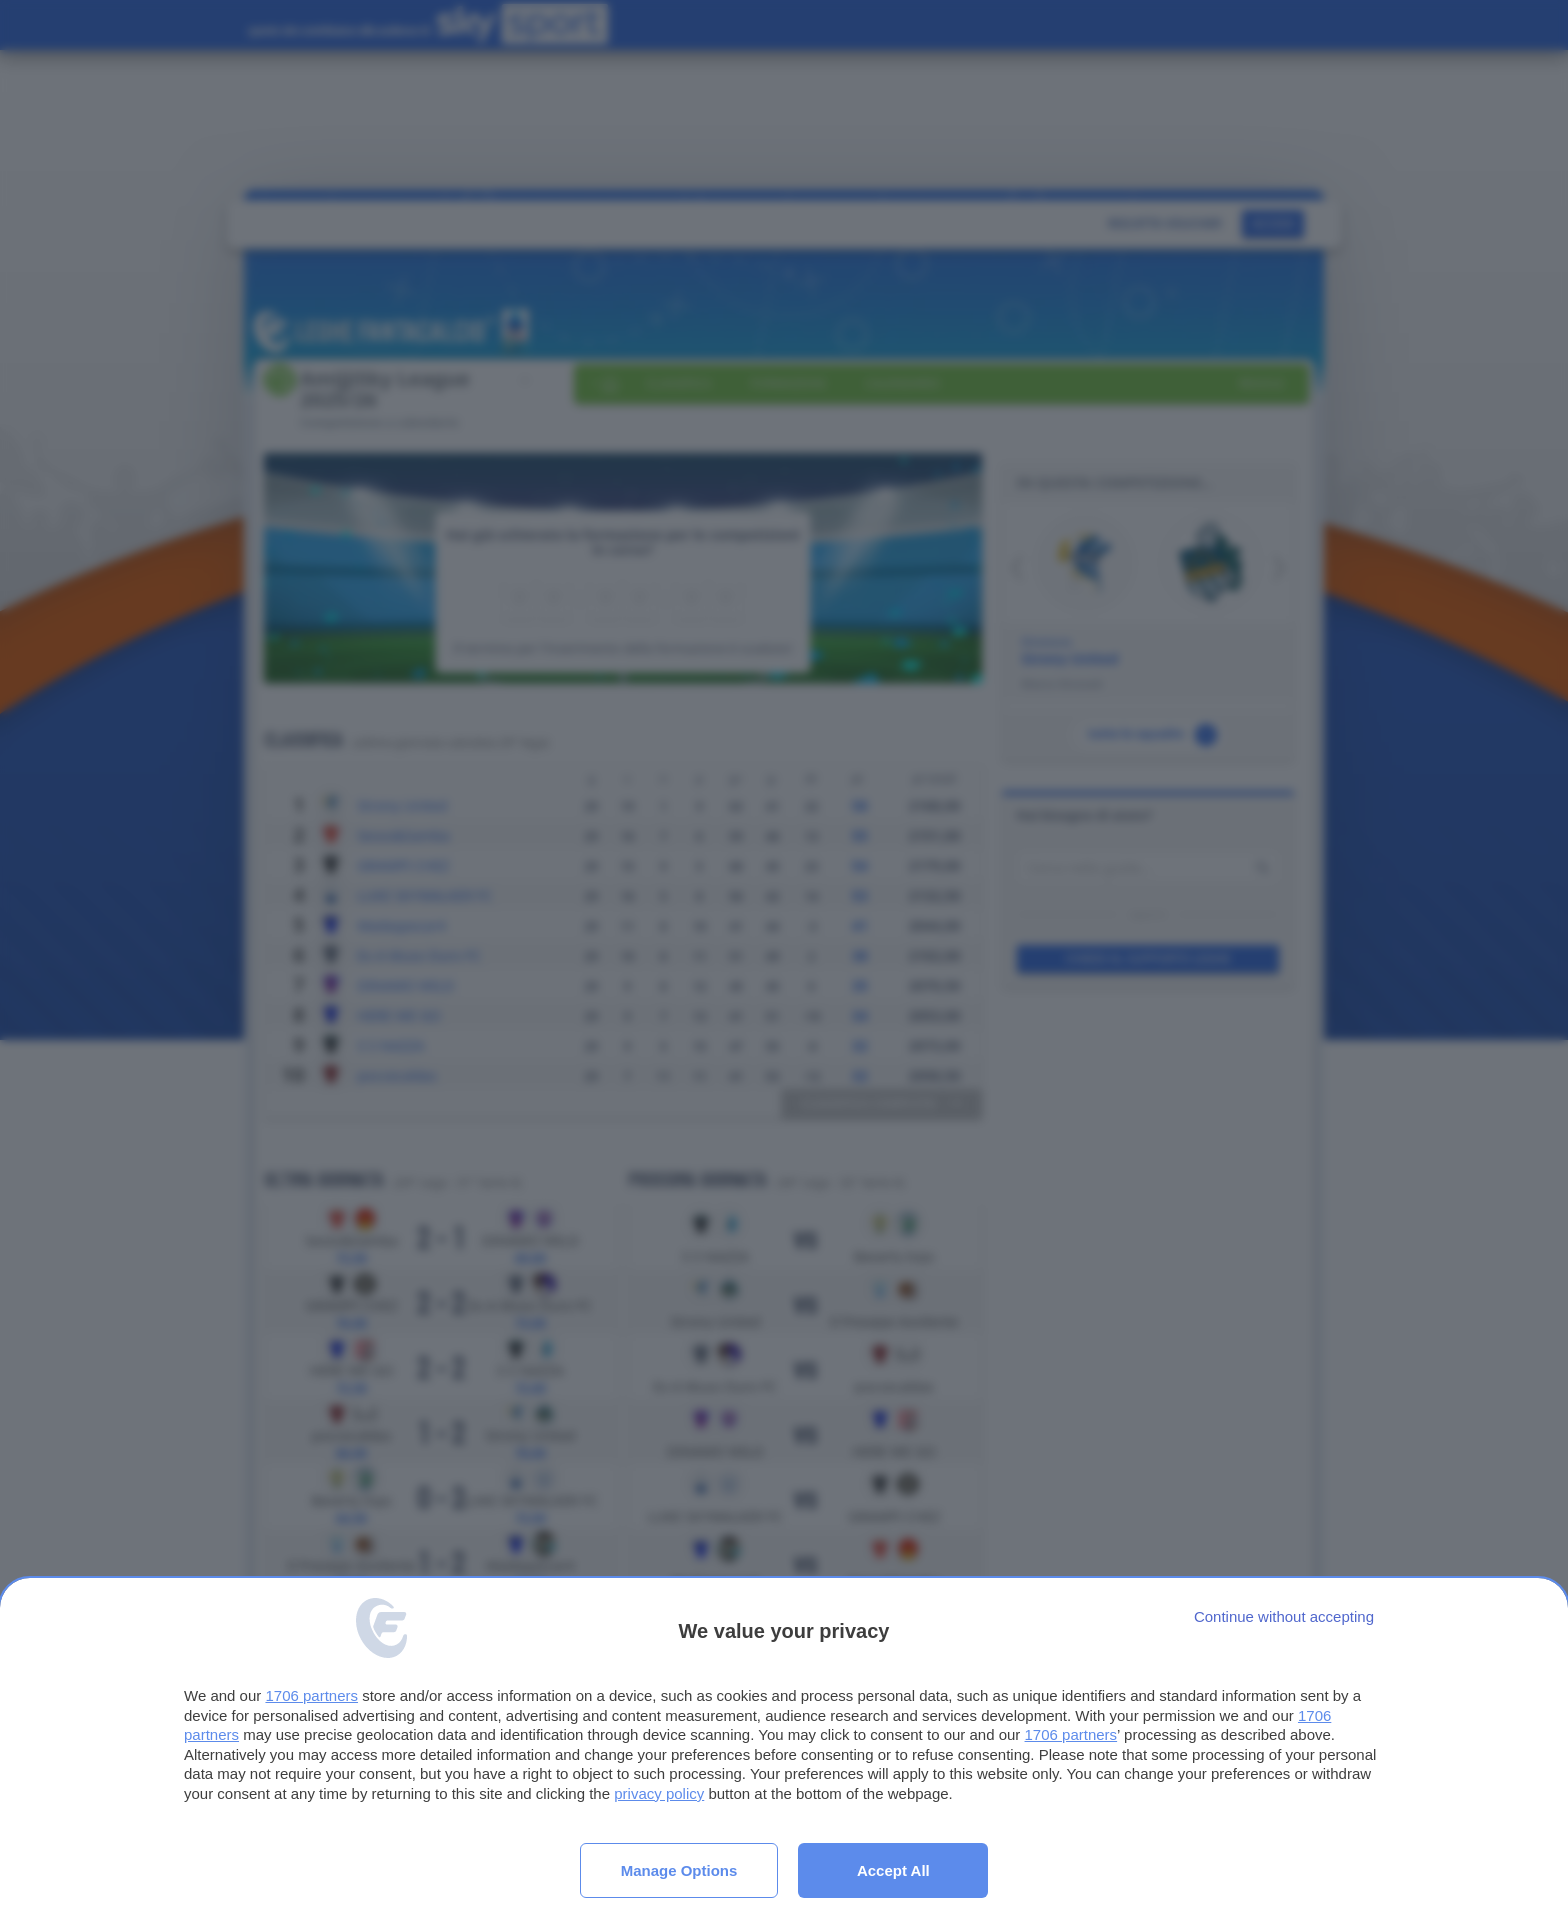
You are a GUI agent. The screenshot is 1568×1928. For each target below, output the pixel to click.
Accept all (893, 1870)
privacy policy (659, 1793)
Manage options (679, 1870)
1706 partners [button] (311, 1695)
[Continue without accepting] (1284, 1616)
